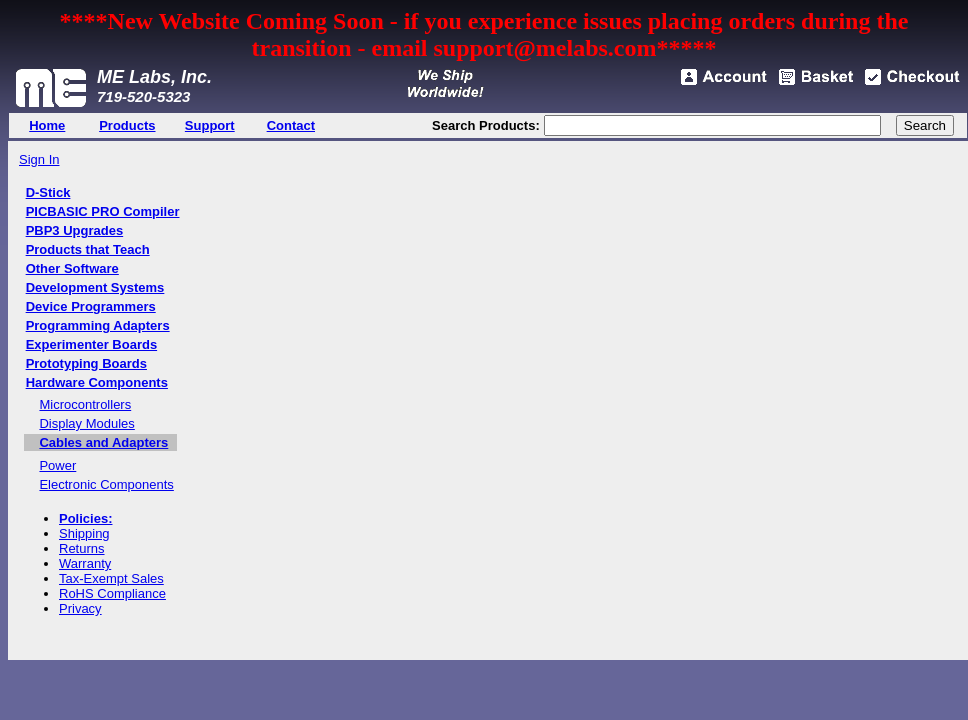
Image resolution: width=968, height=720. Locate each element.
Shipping (84, 533)
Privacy (80, 608)
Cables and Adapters (103, 442)
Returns (82, 548)
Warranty (85, 563)
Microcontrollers (85, 404)
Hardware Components (97, 382)
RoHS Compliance (112, 593)
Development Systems (95, 287)
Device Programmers (91, 306)
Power (57, 465)
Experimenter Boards (92, 344)
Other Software (72, 268)
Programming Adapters (98, 325)
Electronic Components (106, 484)
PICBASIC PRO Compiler (103, 211)
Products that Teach (88, 249)
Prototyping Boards (86, 363)
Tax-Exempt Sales (111, 578)
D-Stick (48, 192)
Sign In (39, 159)
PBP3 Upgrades (75, 230)
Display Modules (86, 423)
